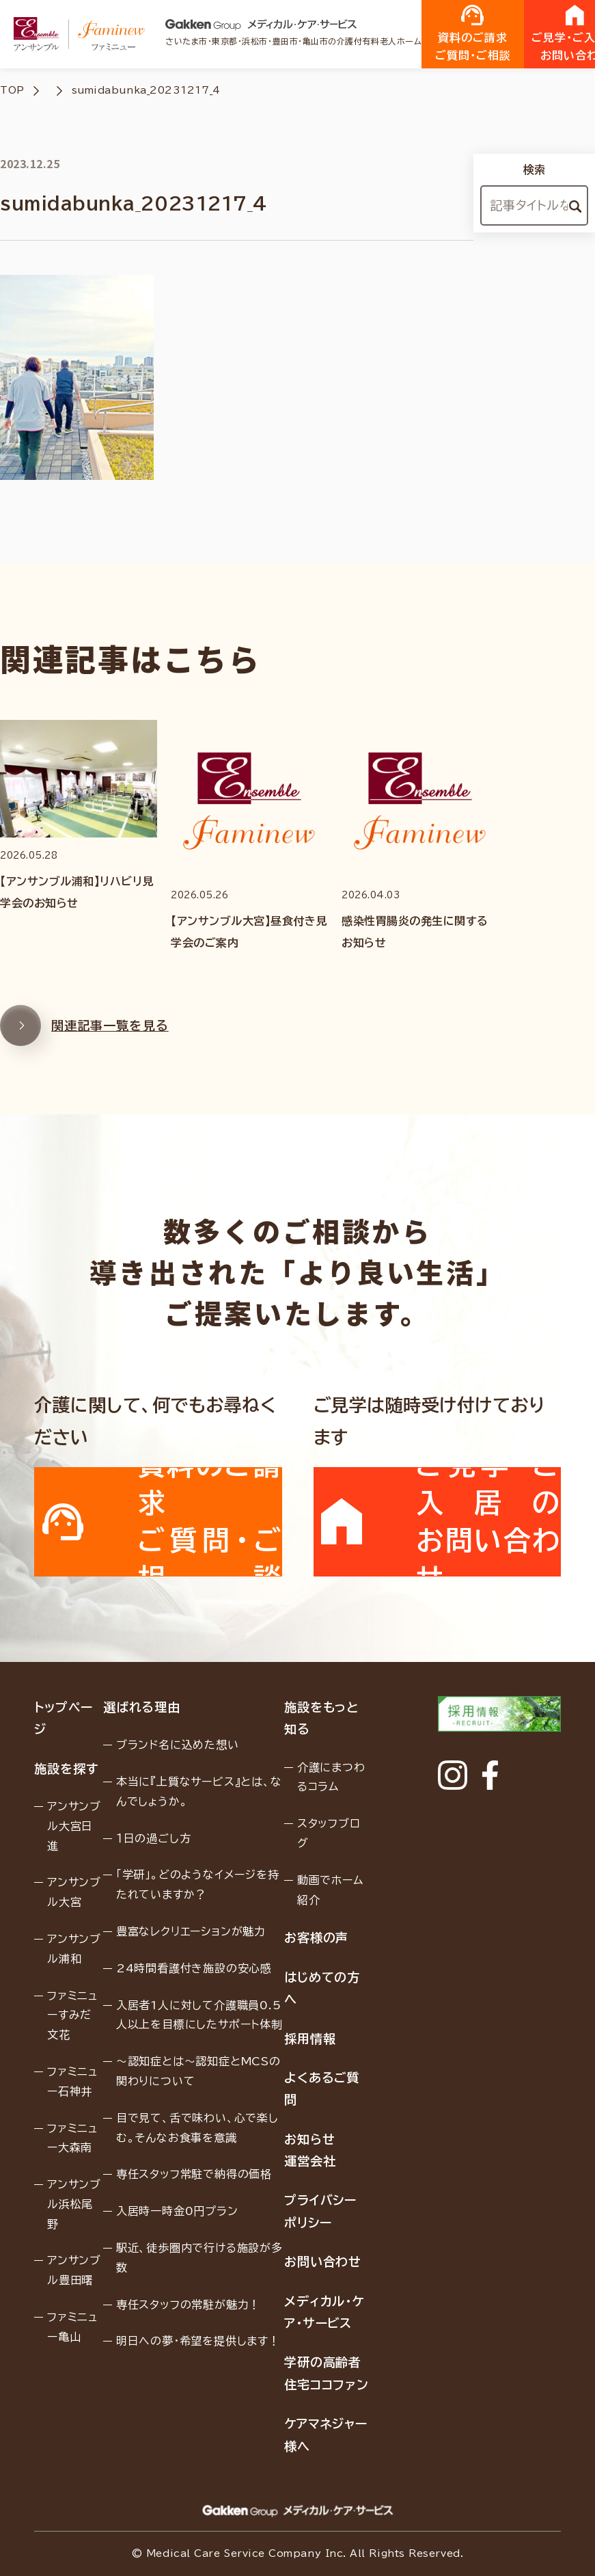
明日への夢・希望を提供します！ (198, 2340)
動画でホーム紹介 (330, 1890)
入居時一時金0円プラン (177, 2210)
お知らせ (309, 2139)
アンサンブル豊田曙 (74, 2270)
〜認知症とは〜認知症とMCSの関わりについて (198, 2071)
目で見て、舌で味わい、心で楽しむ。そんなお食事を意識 (197, 2127)
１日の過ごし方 (153, 1838)
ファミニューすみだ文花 (72, 2015)
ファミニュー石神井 (72, 2081)
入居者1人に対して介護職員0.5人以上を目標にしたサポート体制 (199, 2015)
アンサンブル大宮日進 (74, 1826)
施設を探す (66, 1768)
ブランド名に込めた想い (177, 1744)
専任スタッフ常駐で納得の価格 (194, 2174)
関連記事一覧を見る (84, 1039)
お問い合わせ (322, 2261)
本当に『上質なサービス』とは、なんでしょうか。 (199, 1791)
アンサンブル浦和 (74, 1948)
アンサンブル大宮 (74, 1892)
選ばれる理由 (141, 1707)
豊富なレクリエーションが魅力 (191, 1931)
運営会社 (310, 2161)
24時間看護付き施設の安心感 (194, 1968)
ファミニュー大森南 (72, 2138)
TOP (12, 90)
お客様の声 (316, 1937)
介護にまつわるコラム (331, 1777)
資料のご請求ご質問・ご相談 (473, 33)
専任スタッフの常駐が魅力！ (188, 2304)
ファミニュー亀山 (72, 2326)
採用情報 (310, 2038)
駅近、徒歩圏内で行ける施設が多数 (199, 2257)
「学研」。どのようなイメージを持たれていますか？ (197, 1884)
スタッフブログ (329, 1833)
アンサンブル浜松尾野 (74, 2204)
